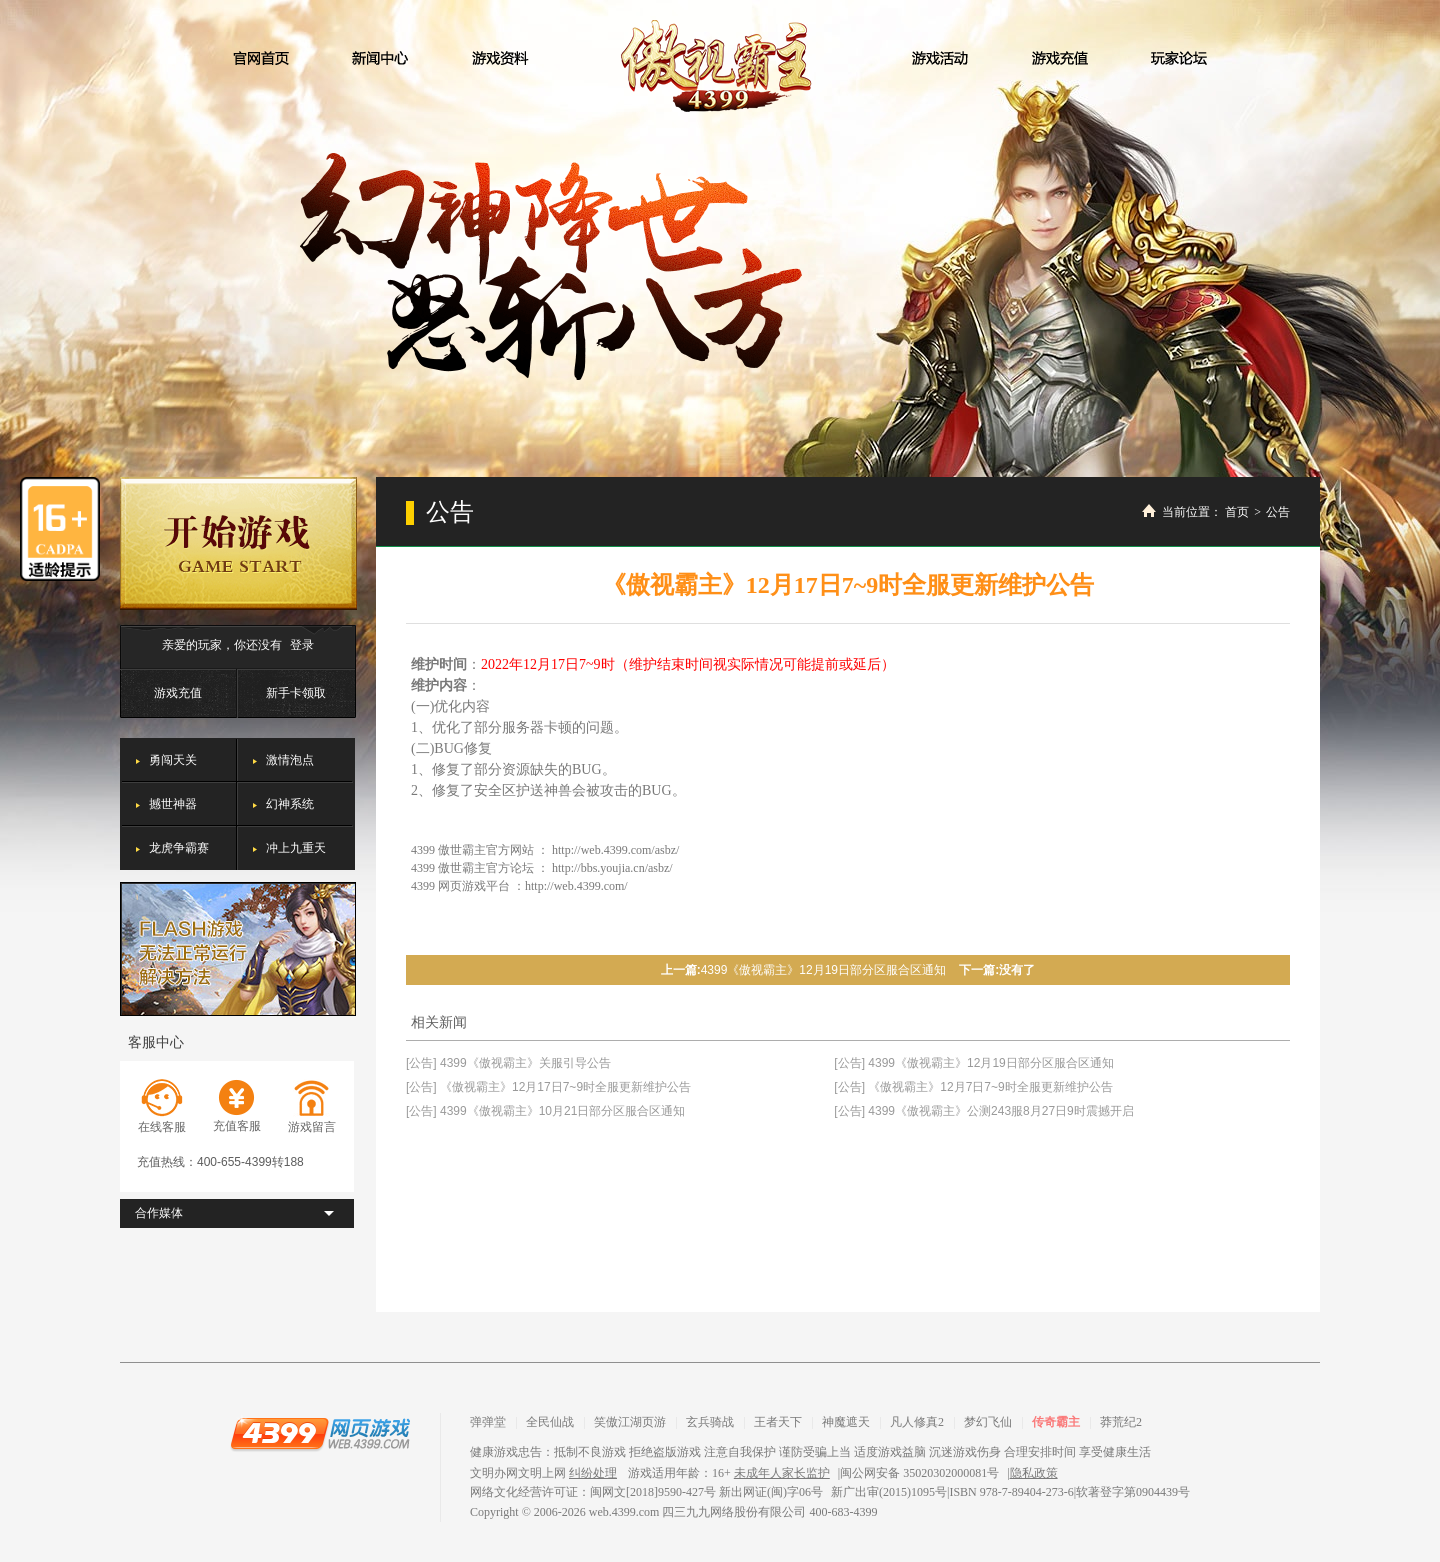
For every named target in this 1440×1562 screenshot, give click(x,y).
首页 (1237, 512)
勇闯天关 (173, 760)
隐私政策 (1034, 1473)
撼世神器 (173, 804)
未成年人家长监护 (782, 1473)
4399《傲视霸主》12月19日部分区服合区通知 (823, 970)
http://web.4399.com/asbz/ (615, 850)
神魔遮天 (846, 1422)
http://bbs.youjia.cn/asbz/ (612, 868)
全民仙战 (550, 1422)
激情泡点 (290, 760)
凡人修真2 (917, 1422)
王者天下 (778, 1422)
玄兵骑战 (710, 1422)
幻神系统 (290, 804)
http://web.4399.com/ (576, 886)
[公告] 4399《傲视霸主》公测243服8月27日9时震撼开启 (983, 1111)
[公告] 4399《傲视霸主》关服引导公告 (508, 1063)
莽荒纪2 (1121, 1422)
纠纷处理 (593, 1473)
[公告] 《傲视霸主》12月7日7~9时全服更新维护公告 (973, 1087)
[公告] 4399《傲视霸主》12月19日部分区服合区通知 (973, 1063)
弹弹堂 (488, 1422)
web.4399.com (624, 1512)
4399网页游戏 (320, 1433)
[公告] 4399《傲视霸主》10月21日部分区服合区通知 (545, 1111)
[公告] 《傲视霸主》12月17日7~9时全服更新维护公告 (548, 1087)
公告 (1278, 512)
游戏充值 (178, 693)
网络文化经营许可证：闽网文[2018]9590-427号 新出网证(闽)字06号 (646, 1492)
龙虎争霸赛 (179, 848)
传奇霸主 (1056, 1422)
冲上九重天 (296, 848)
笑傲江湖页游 (630, 1422)
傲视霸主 (720, 66)
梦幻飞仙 (988, 1422)
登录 (302, 645)
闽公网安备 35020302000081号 (919, 1473)
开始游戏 (238, 543)
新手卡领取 (296, 693)
